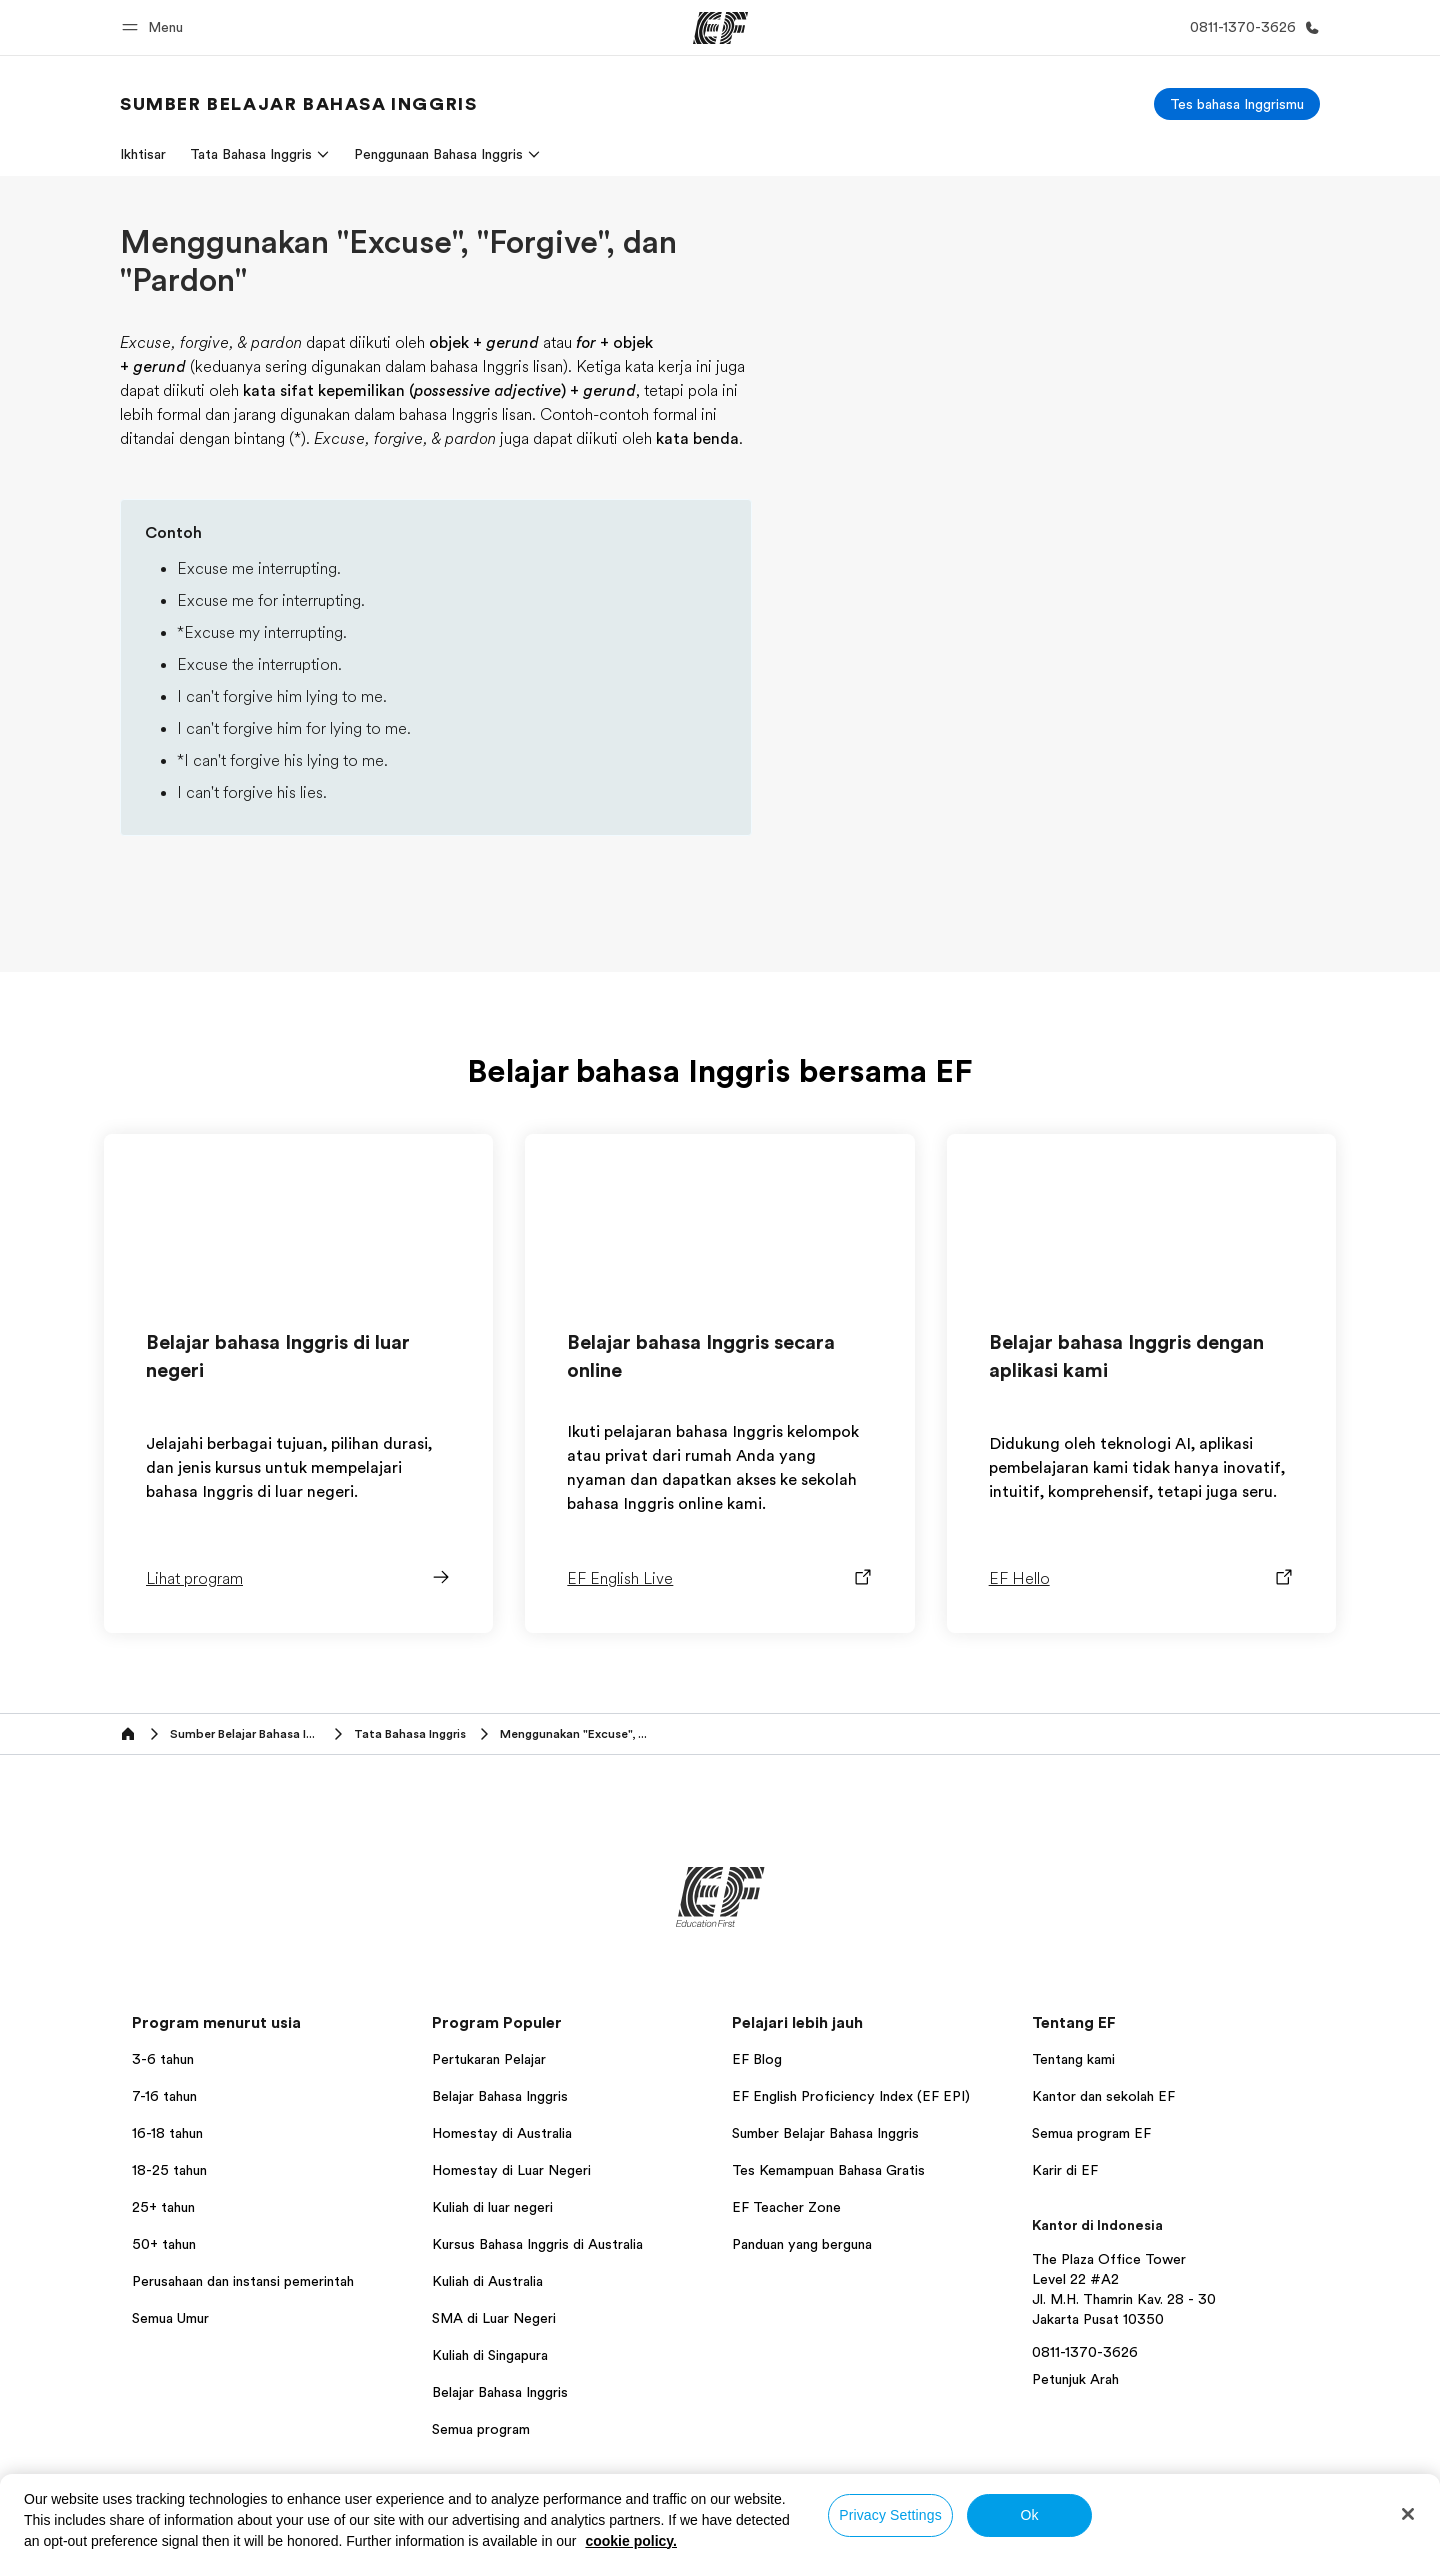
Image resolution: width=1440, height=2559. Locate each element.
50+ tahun (164, 2244)
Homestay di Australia (502, 2133)
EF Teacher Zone (786, 2207)
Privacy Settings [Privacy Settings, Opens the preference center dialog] (890, 2515)
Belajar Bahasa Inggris (500, 2096)
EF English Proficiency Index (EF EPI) (851, 2096)
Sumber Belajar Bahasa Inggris (825, 2133)
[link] (298, 104)
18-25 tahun (169, 2170)
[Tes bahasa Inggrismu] (1237, 104)
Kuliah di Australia (487, 2281)
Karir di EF (1065, 2170)
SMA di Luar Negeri (494, 2318)
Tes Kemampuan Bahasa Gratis (828, 2170)
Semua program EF (1091, 2133)
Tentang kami (1073, 2059)
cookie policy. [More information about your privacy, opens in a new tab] (631, 2541)
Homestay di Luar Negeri (511, 2170)
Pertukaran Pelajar (489, 2059)
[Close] (1408, 2514)
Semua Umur (170, 2318)
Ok (1029, 2515)
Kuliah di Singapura (490, 2355)
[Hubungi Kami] (1251, 27)
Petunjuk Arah (1075, 2379)
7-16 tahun (164, 2096)
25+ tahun (163, 2207)
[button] (155, 27)
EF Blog (757, 2059)
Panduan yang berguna (802, 2244)
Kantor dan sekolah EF (1103, 2096)
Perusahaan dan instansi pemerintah (243, 2281)
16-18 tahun (167, 2133)
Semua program (481, 2429)
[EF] (720, 28)
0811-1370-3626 (1085, 2352)
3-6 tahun (163, 2059)
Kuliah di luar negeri (492, 2207)
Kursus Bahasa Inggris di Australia (537, 2244)
